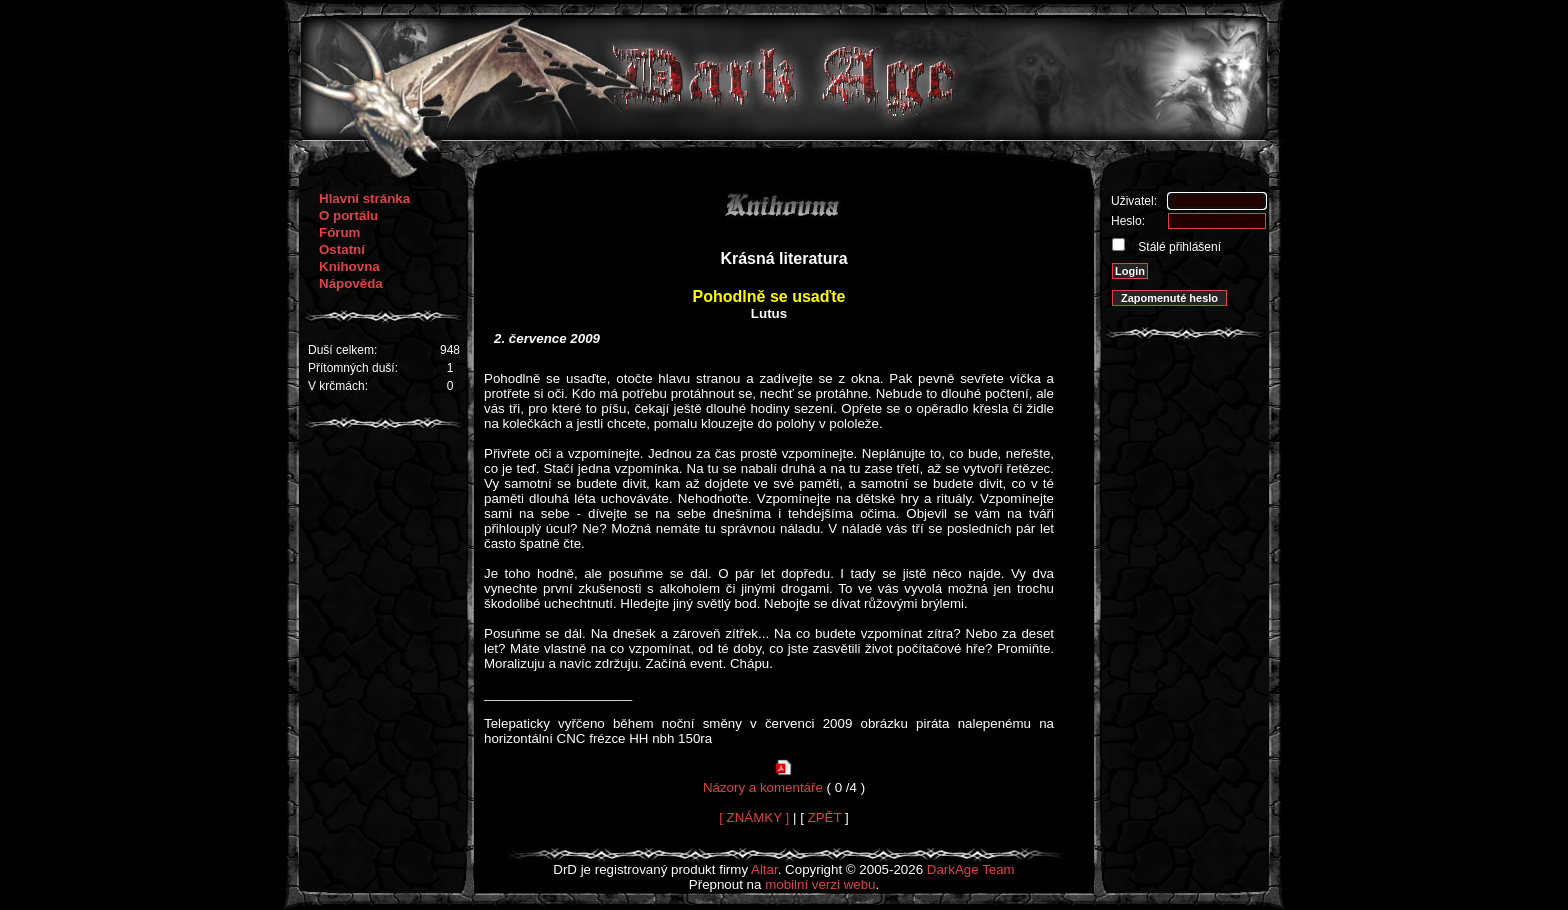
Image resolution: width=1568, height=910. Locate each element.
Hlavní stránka (364, 198)
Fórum (339, 232)
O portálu (348, 215)
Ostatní (342, 249)
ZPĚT (825, 817)
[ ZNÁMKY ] (754, 817)
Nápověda (351, 283)
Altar (764, 869)
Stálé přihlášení (1178, 247)
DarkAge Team (971, 869)
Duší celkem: (342, 350)
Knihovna (349, 266)
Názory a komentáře (763, 787)
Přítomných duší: (353, 368)
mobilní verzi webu (820, 884)
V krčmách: (338, 386)
